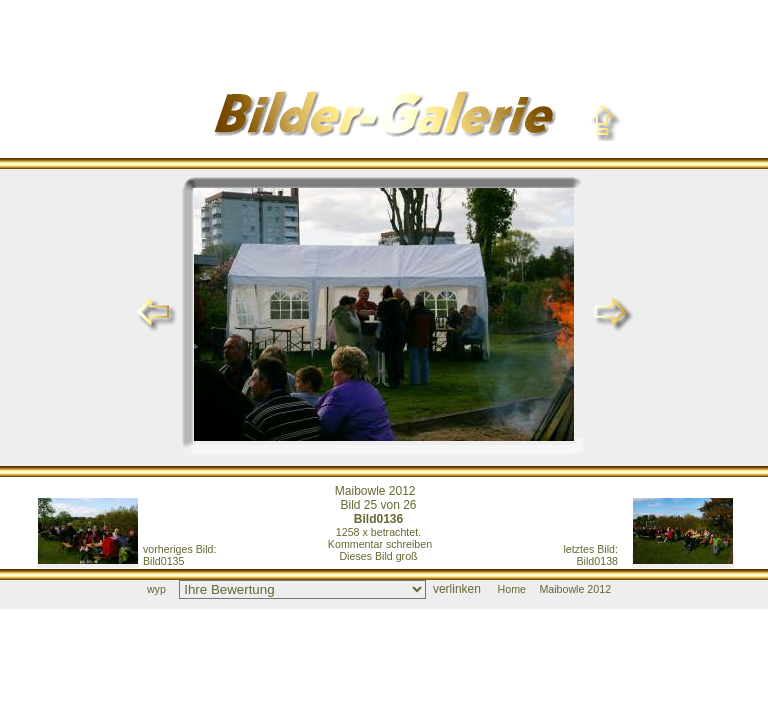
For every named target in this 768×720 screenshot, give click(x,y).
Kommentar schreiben (380, 544)
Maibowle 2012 (375, 491)
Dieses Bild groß (378, 556)
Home (512, 589)
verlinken (457, 589)
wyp (156, 589)
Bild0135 (179, 555)
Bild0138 (591, 555)
